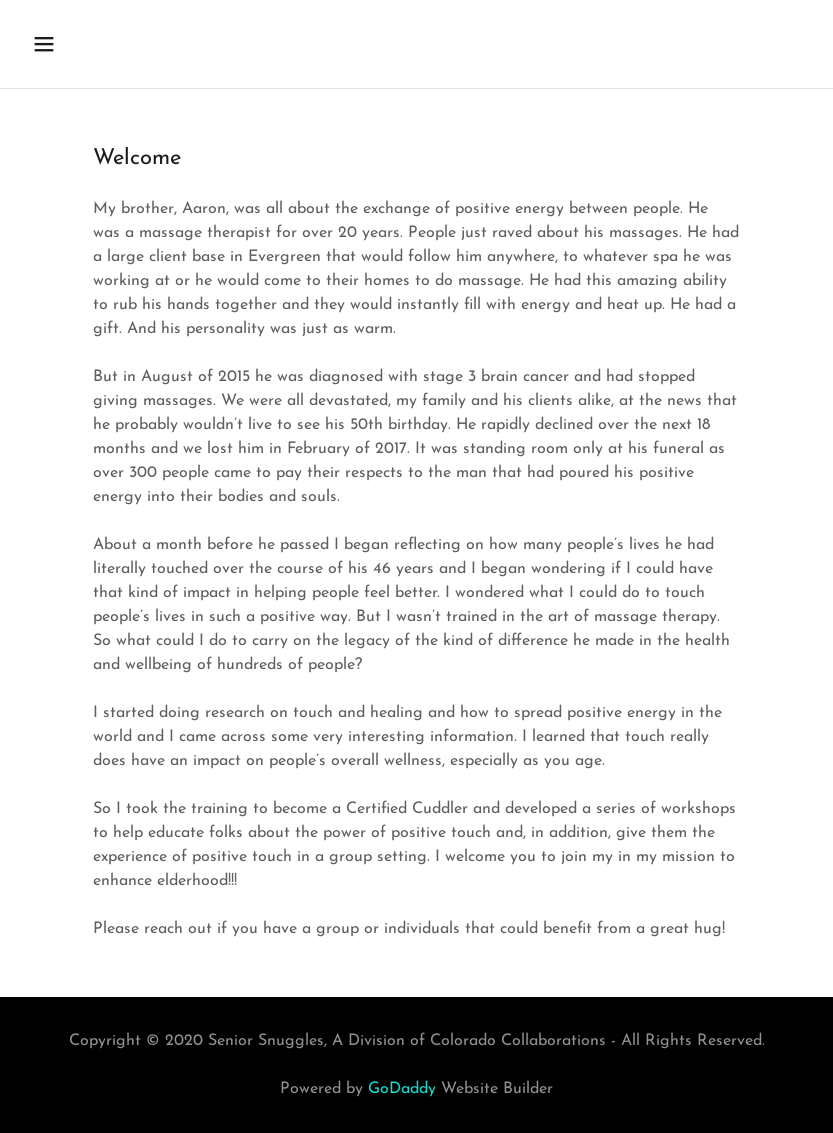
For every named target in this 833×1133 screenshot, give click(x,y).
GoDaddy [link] (402, 1089)
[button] (114, 44)
